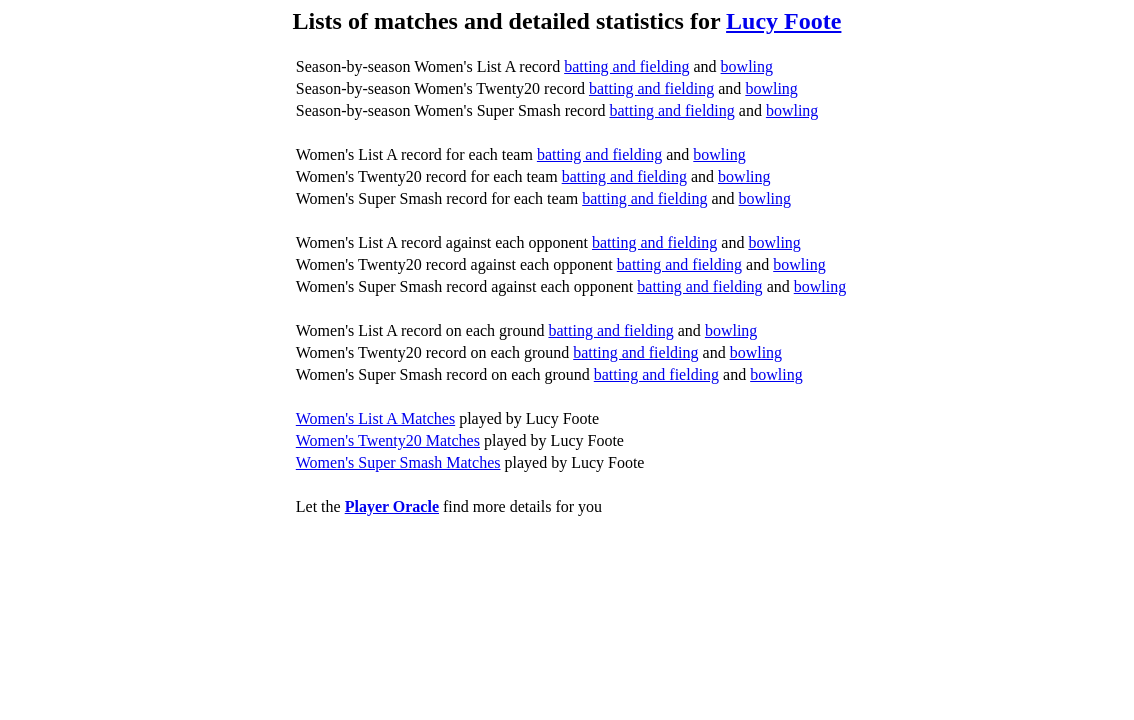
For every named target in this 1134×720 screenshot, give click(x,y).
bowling (747, 66)
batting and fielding (626, 66)
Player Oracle (392, 506)
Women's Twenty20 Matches (388, 440)
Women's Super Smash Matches (398, 462)
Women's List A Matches (375, 418)
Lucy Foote (783, 21)
